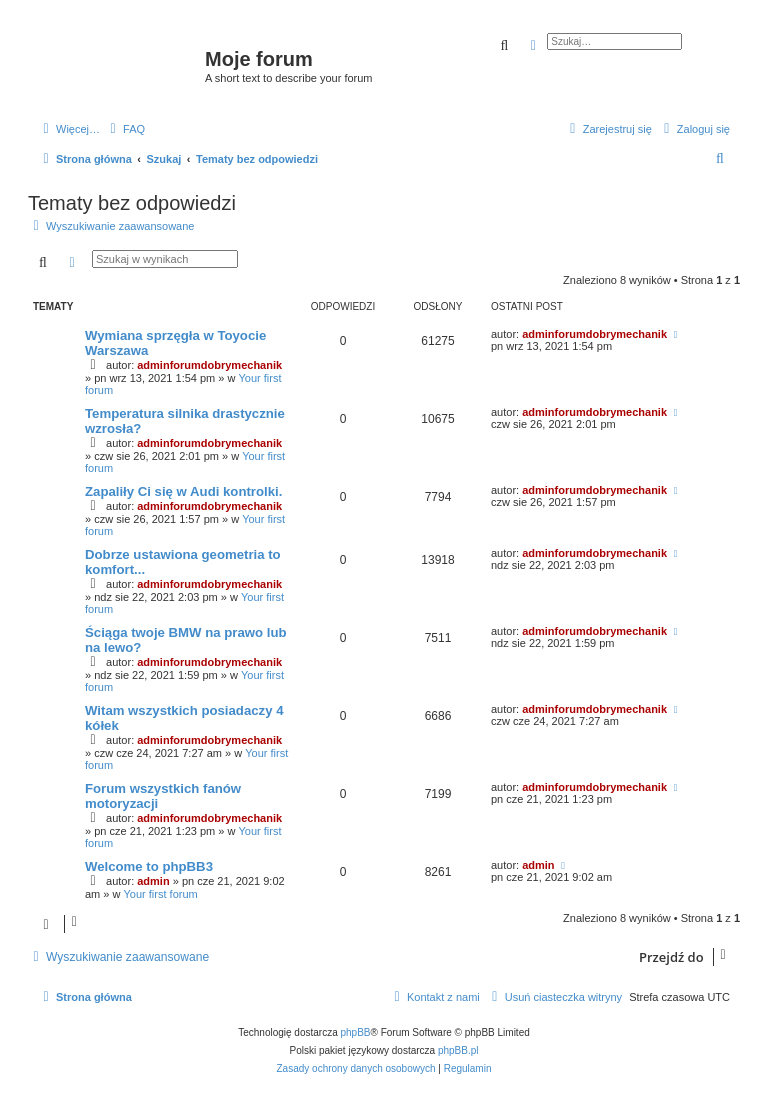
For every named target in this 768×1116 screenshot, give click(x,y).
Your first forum (161, 894)
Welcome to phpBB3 (149, 866)
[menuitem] (125, 129)
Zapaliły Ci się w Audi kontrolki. (183, 491)
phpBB (356, 1032)
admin (153, 881)
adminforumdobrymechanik (209, 365)
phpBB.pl (458, 1050)
